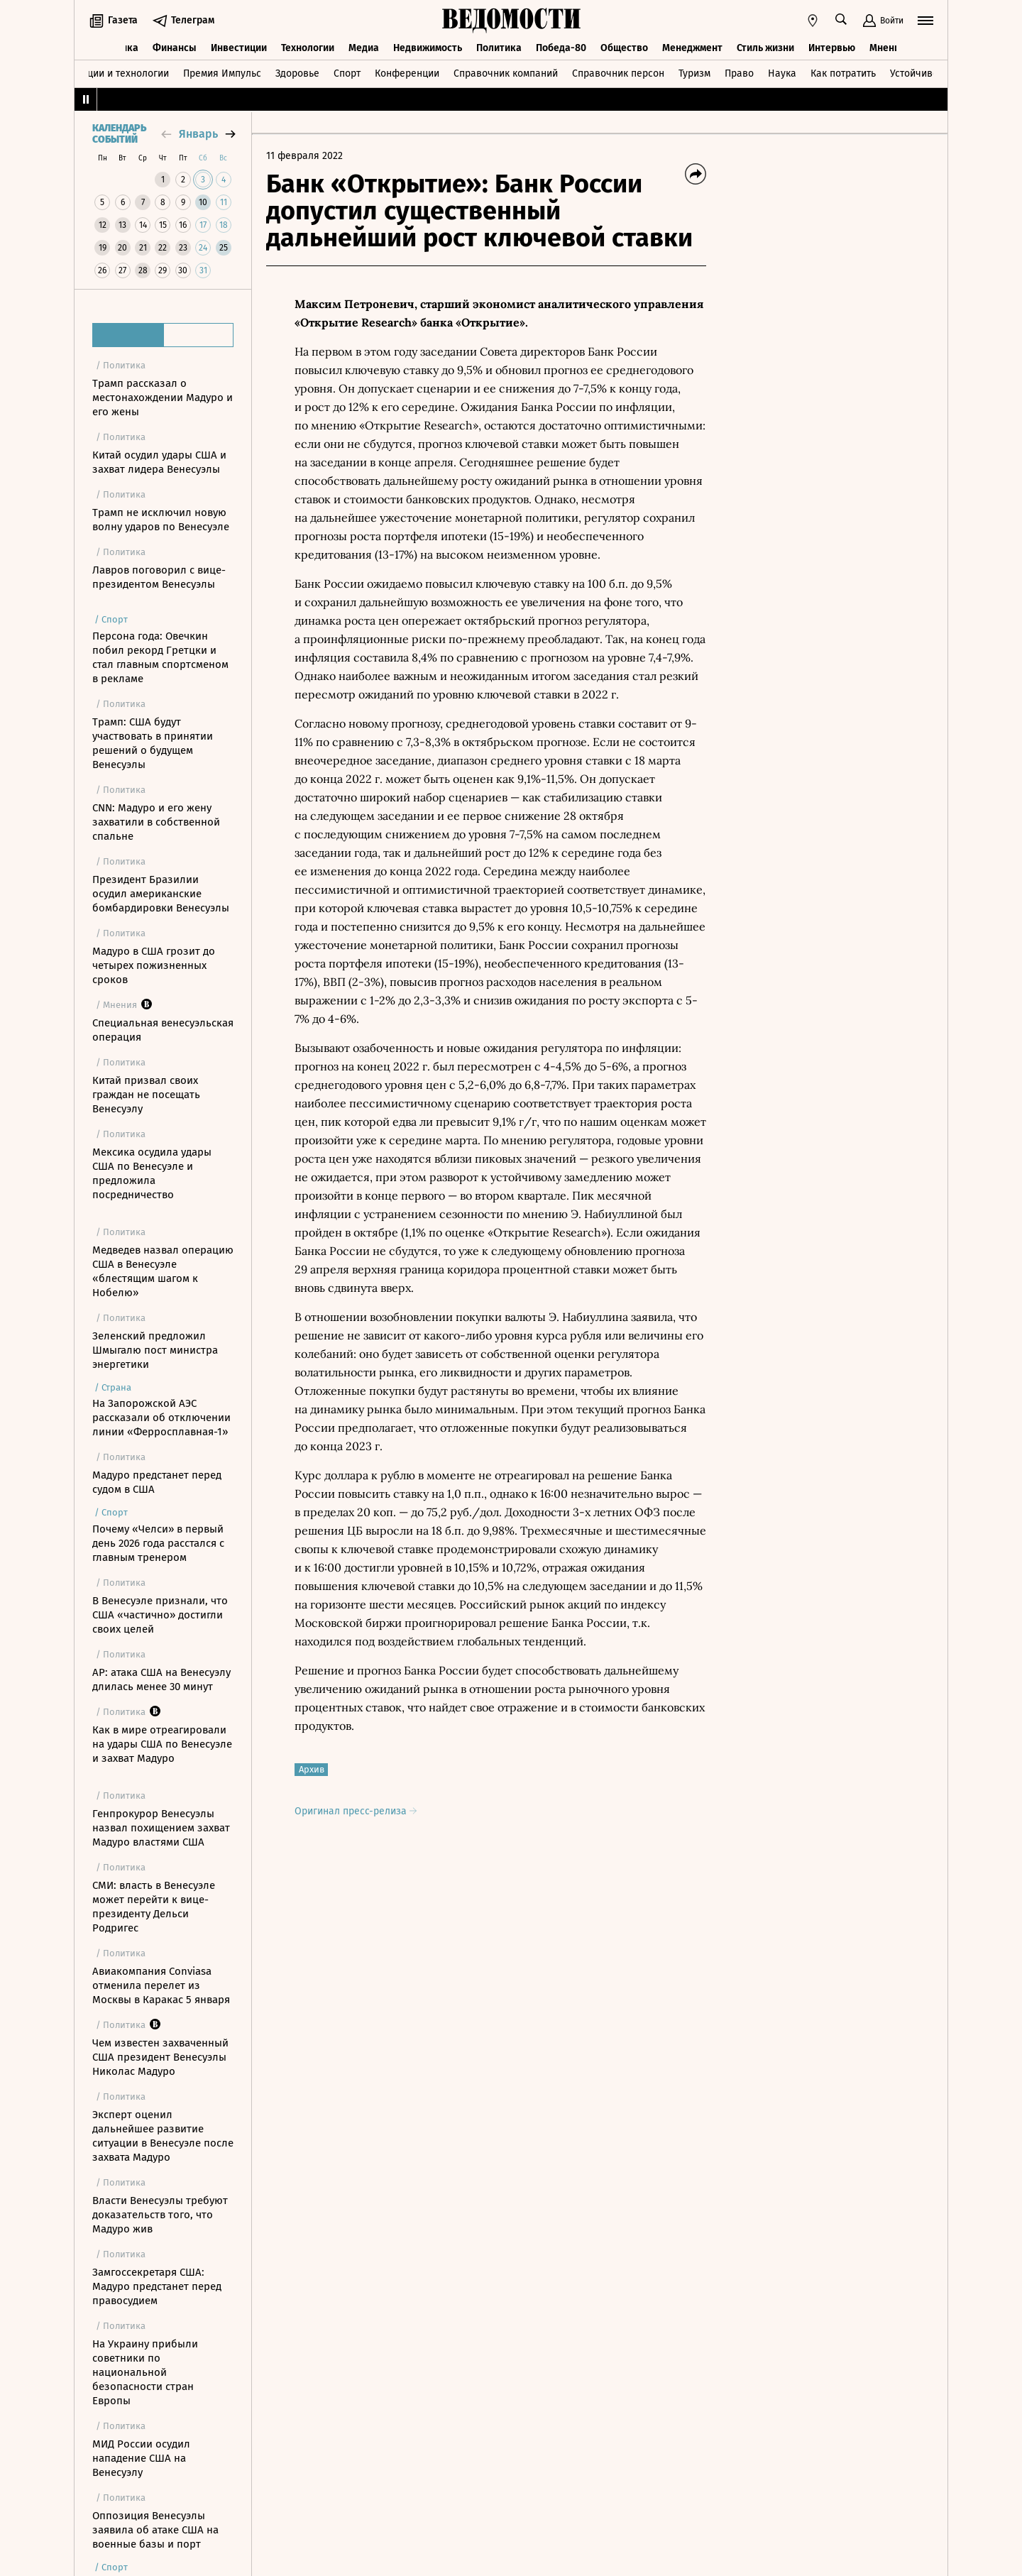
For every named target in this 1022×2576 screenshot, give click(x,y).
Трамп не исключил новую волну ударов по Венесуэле (160, 519)
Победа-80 (561, 48)
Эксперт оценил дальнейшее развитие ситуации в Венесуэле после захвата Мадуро (162, 2136)
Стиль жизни (765, 48)
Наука (782, 73)
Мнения (887, 48)
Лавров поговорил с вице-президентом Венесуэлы (159, 577)
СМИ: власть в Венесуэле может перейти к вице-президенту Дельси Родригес (153, 1906)
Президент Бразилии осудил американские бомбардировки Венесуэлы (160, 893)
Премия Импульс (222, 73)
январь (198, 134)
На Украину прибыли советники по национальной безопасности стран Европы (145, 2372)
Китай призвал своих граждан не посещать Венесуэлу (146, 1094)
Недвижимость (427, 48)
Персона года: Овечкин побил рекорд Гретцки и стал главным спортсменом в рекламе (160, 657)
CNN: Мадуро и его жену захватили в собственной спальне (156, 822)
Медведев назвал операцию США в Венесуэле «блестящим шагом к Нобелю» (162, 1271)
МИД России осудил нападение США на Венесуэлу (141, 2458)
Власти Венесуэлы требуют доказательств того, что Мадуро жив (160, 2214)
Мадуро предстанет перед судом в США (156, 1482)
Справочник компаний (506, 73)
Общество (624, 48)
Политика (499, 48)
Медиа (363, 48)
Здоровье (297, 73)
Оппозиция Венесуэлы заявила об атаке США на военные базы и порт (155, 2529)
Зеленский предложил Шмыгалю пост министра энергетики (155, 1350)
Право (739, 73)
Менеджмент (692, 48)
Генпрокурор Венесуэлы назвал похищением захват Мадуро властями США (161, 1827)
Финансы (175, 48)
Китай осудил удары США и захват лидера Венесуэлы (159, 462)
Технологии (307, 48)
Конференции (407, 73)
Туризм (694, 73)
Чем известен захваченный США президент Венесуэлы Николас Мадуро (160, 2057)
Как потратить (843, 73)
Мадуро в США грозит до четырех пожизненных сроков (153, 965)
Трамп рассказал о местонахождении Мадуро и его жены (162, 397)
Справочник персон (618, 73)
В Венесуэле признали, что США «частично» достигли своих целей (160, 1614)
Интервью (831, 48)
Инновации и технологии (110, 73)
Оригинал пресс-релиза (356, 1811)
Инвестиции (239, 48)
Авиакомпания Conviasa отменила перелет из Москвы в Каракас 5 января (161, 1985)
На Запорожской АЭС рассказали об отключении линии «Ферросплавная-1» (161, 1417)
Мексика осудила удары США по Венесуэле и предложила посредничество (151, 1173)
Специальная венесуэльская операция (162, 1029)
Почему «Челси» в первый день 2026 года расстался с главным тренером (158, 1543)
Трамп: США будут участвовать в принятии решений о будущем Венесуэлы (152, 743)
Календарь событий (119, 134)
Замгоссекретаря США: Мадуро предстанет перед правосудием (156, 2286)
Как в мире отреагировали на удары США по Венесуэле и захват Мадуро (162, 1744)
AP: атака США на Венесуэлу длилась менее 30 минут (161, 1679)
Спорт (347, 73)
